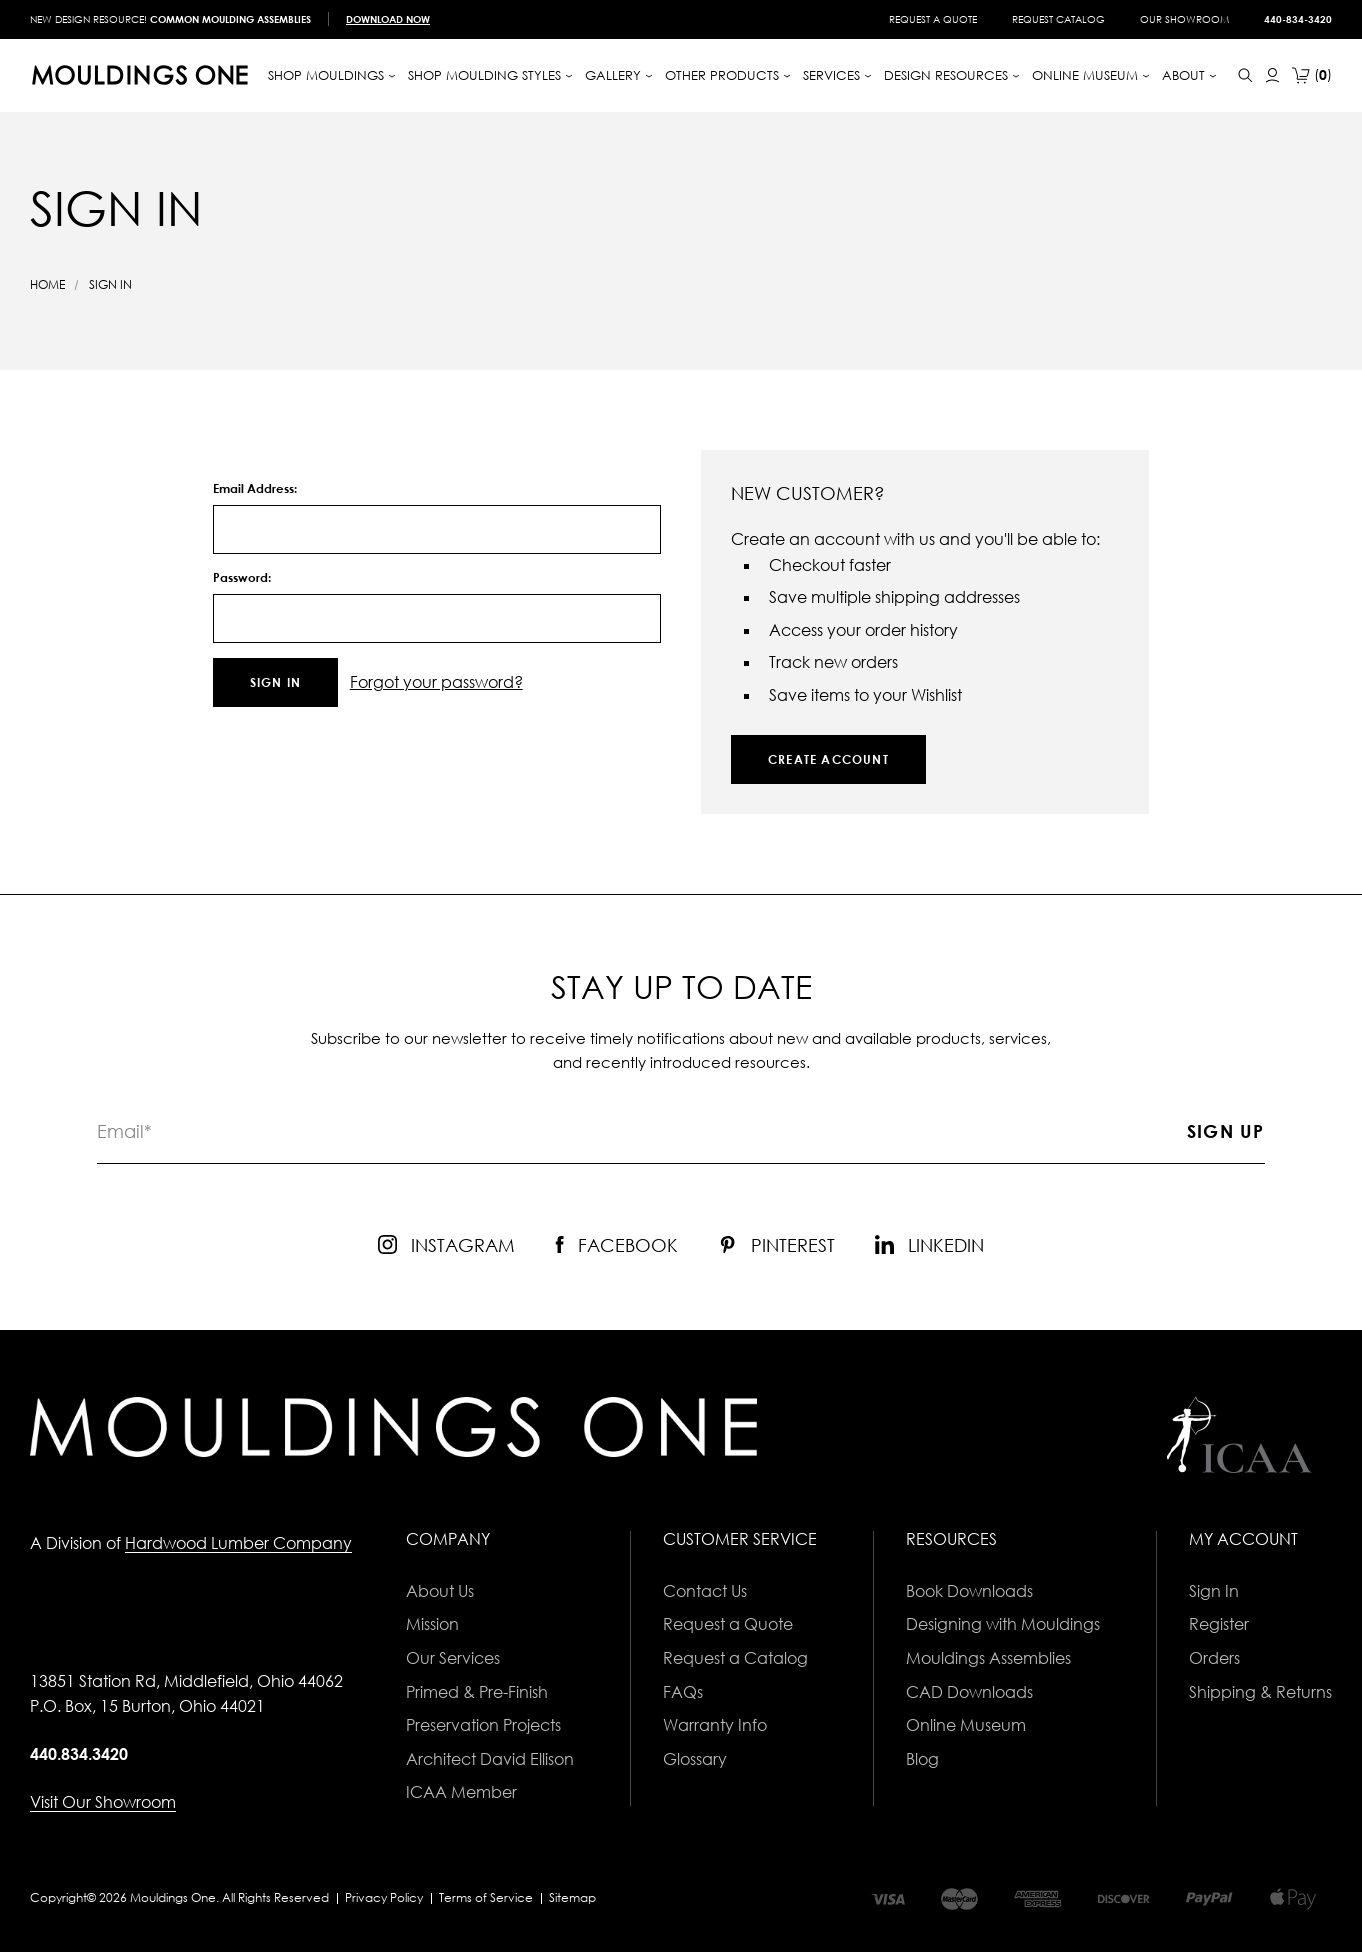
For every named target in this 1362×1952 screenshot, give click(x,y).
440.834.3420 (79, 1754)
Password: (242, 577)
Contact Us (705, 1591)
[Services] (837, 75)
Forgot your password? (436, 682)
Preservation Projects (483, 1725)
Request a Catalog (735, 1658)
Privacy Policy (384, 1897)
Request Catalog (1058, 19)
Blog (922, 1759)
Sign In (1214, 1591)
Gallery (619, 75)
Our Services (453, 1658)
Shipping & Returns (1260, 1692)
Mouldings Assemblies (988, 1658)
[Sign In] (1272, 75)
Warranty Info (715, 1725)
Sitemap (572, 1897)
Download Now (388, 19)
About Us (440, 1591)
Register (1219, 1624)
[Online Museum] (1091, 75)
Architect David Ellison (490, 1759)
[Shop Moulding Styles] (490, 75)
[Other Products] (728, 75)
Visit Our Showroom (103, 1802)
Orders (1214, 1658)
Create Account (828, 759)
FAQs (683, 1692)
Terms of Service (486, 1897)
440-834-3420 (1298, 19)
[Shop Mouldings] (332, 75)
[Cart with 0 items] (1312, 75)
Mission (432, 1624)
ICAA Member (461, 1792)
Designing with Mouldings (1003, 1624)
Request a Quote (933, 19)
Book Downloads (969, 1591)
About (1189, 75)
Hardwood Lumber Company (238, 1543)
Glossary (695, 1759)
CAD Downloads (969, 1692)
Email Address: (255, 488)
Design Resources (952, 75)
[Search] (1245, 75)
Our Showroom (1184, 19)
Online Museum (966, 1725)
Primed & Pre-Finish (477, 1692)
